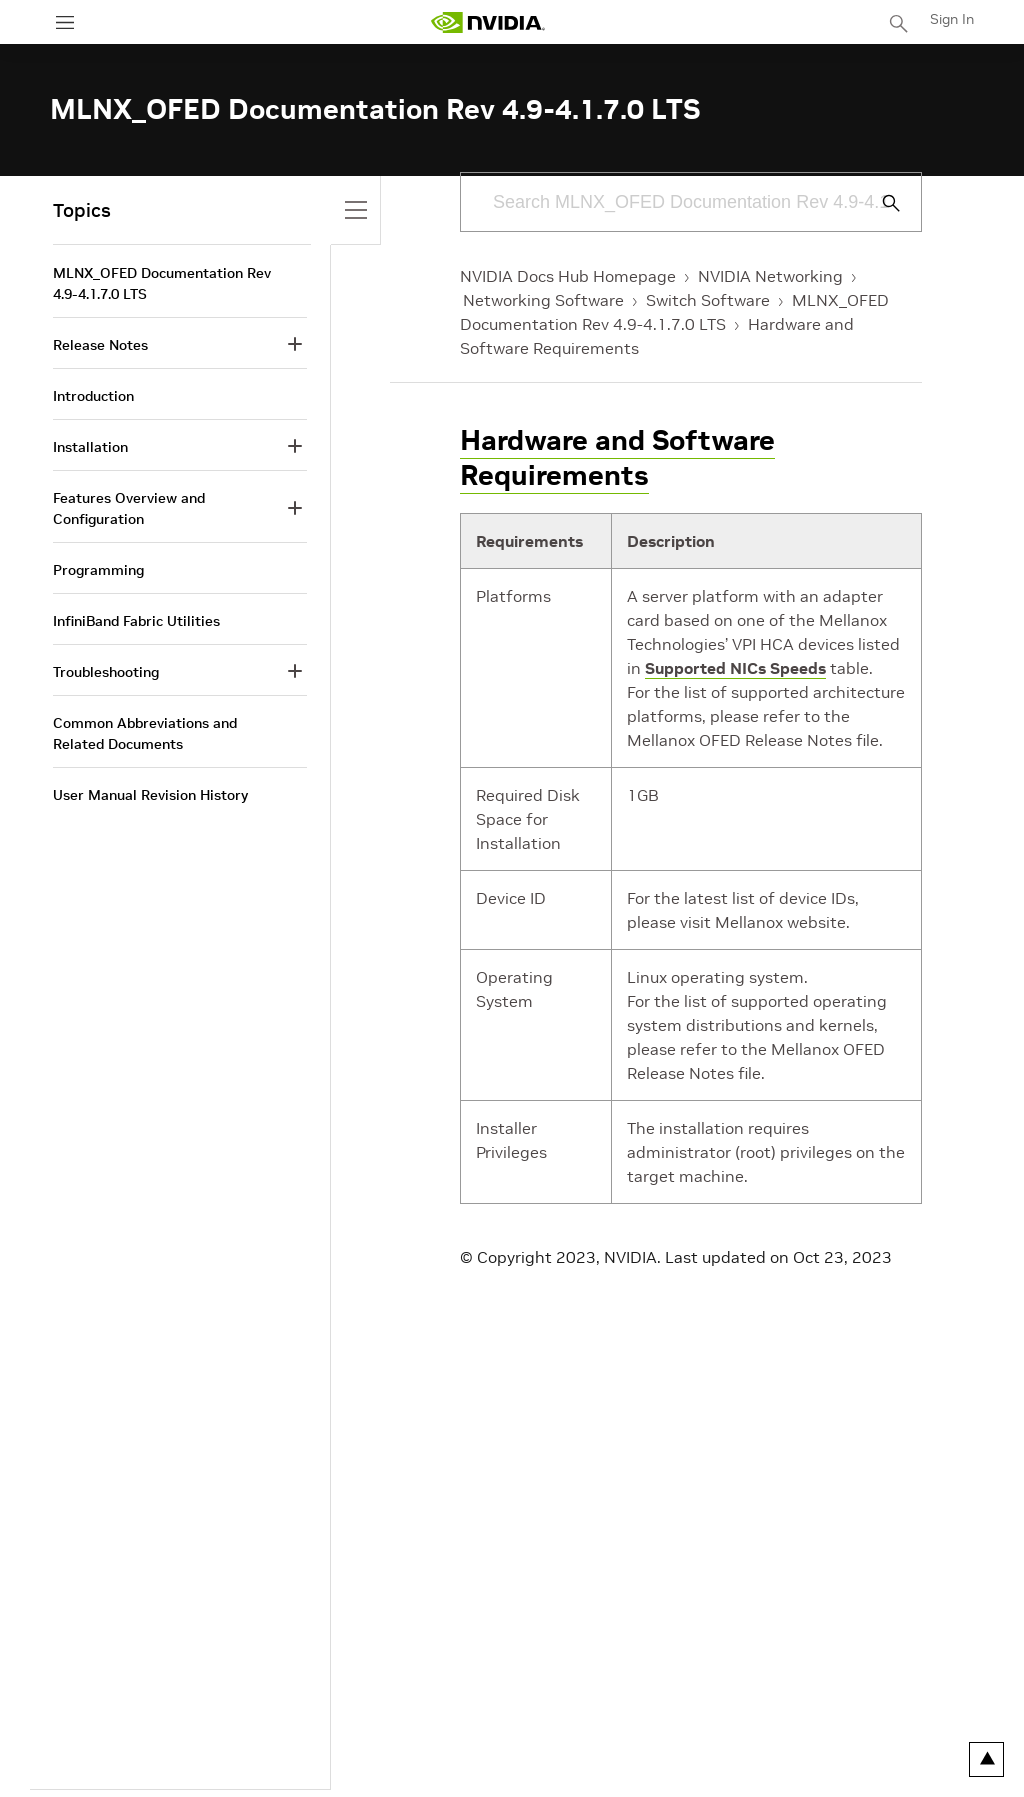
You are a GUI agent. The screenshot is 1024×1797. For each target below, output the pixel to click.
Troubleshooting (106, 672)
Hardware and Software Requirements (617, 458)
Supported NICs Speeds (735, 668)
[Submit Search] (880, 203)
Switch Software (708, 300)
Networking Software (543, 300)
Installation (90, 447)
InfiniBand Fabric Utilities (136, 621)
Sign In (952, 19)
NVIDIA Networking (770, 276)
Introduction (93, 396)
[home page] (488, 22)
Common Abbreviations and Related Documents (145, 733)
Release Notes (100, 345)
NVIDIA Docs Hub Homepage (568, 276)
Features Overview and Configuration (129, 508)
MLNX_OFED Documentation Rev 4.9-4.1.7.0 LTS (162, 283)
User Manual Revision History (150, 795)
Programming (98, 570)
